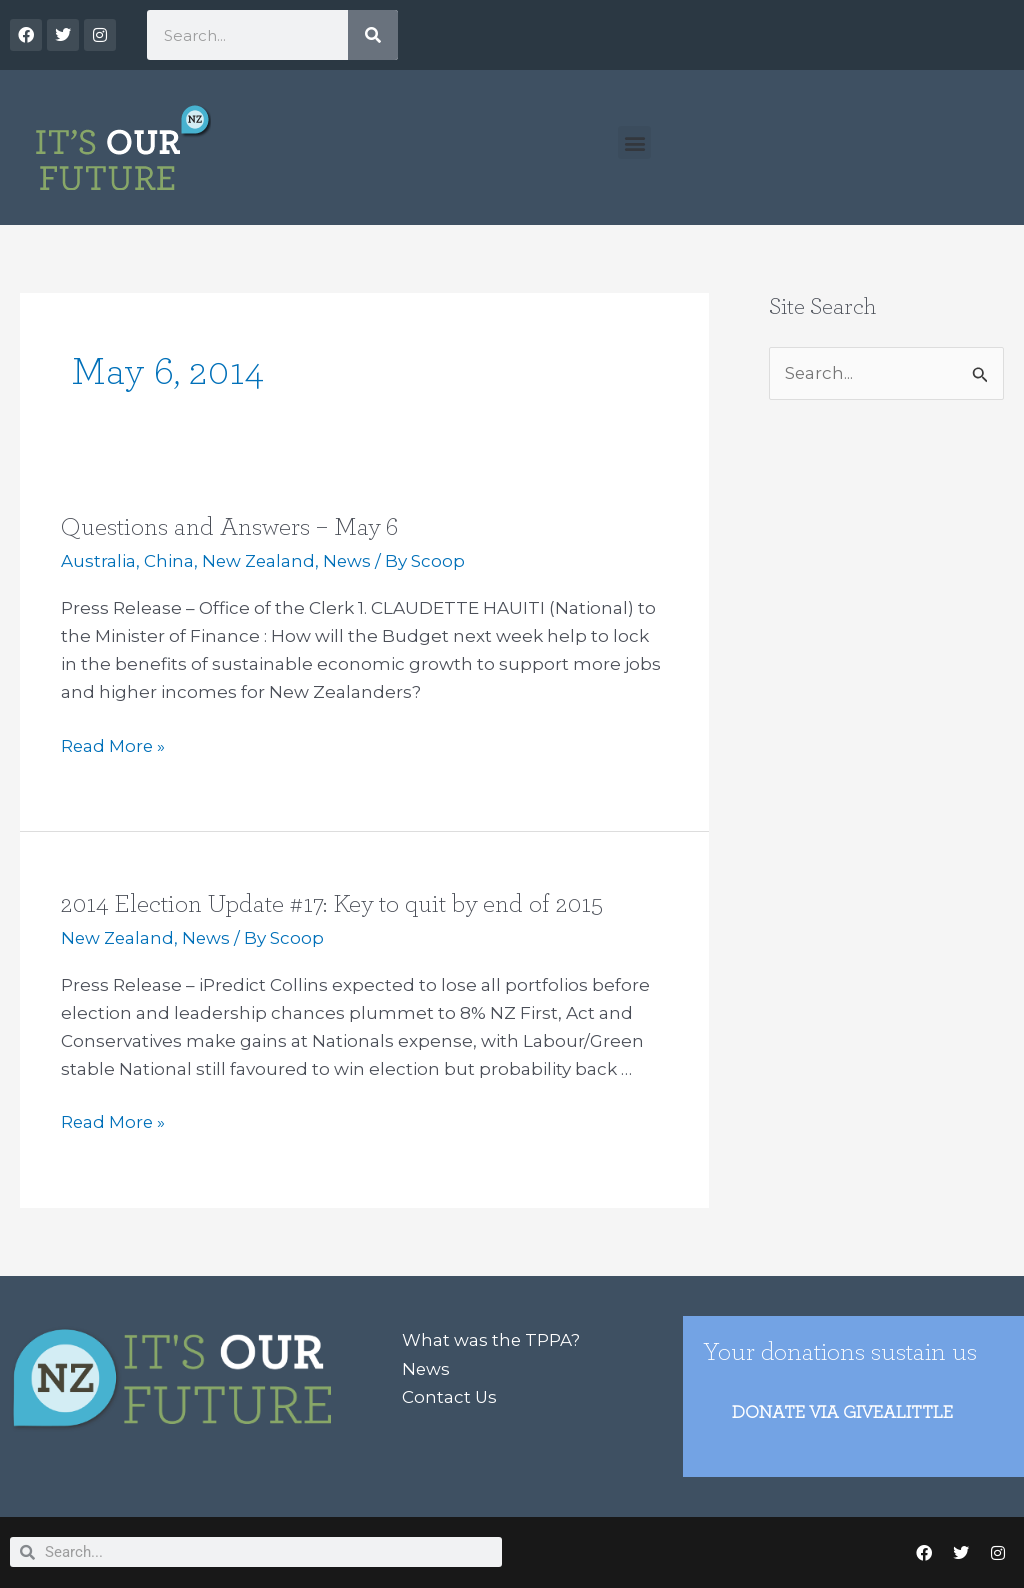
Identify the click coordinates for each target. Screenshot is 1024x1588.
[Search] (373, 35)
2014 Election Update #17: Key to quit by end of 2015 (332, 903)
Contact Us (450, 1394)
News (350, 561)
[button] (634, 142)
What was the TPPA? (491, 1338)
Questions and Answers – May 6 (231, 527)
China (169, 561)
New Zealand (260, 561)
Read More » (114, 744)
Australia (98, 561)
